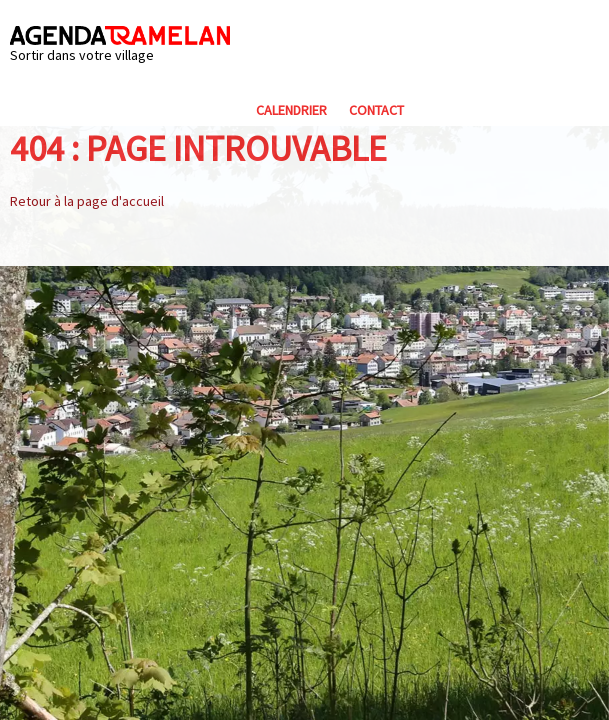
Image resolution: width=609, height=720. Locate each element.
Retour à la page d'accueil (87, 201)
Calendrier (291, 110)
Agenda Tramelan (120, 35)
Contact (376, 110)
